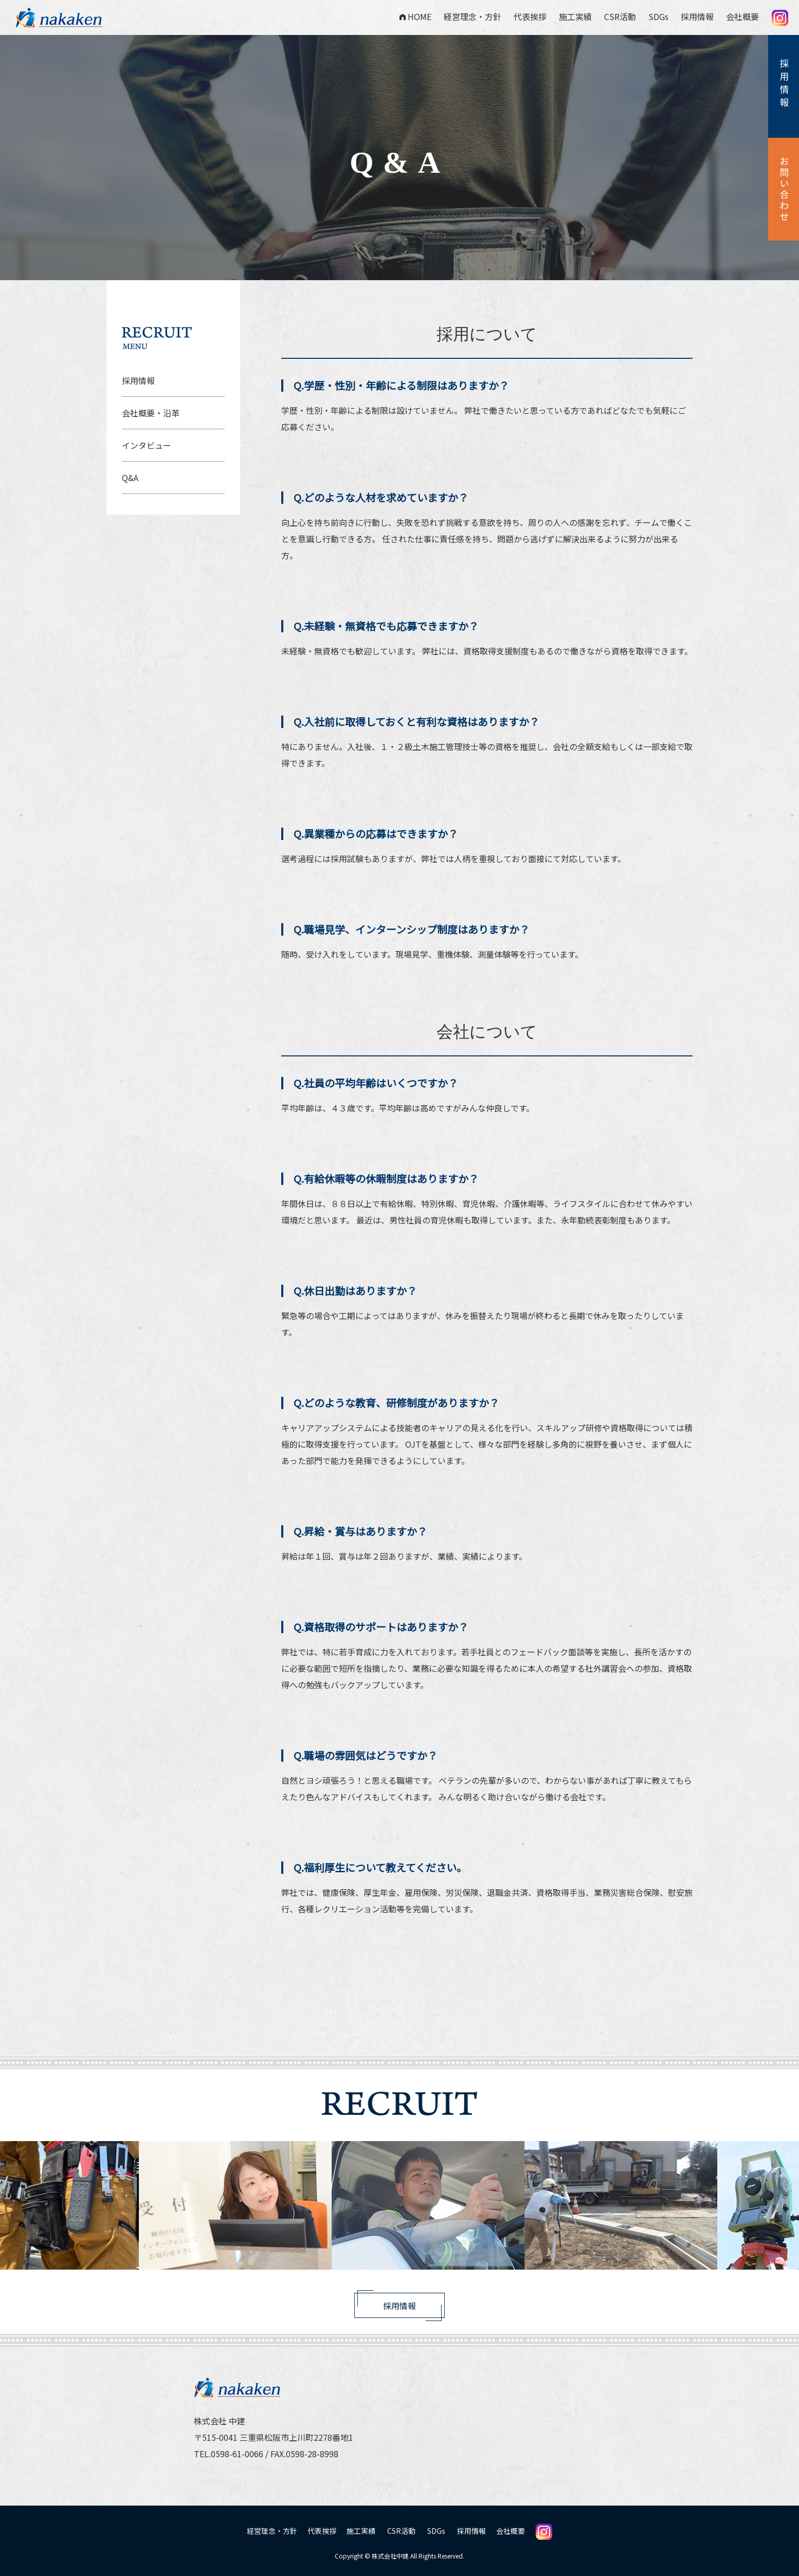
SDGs (658, 16)
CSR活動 (620, 16)
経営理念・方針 (472, 16)
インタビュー (146, 445)
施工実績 (575, 16)
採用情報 (697, 16)
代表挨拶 (530, 16)
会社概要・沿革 (150, 413)
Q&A (130, 477)
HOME (415, 16)
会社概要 (742, 16)
